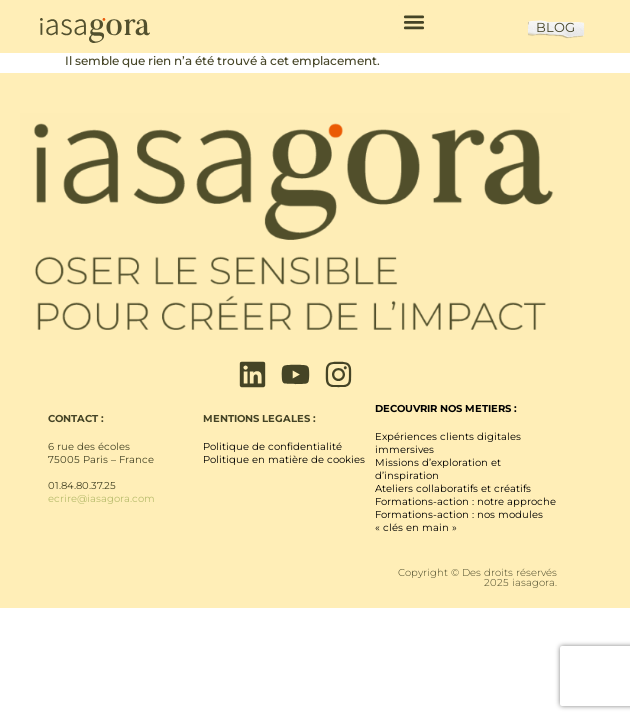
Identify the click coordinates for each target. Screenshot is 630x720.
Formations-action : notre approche (465, 501)
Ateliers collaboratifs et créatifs (453, 488)
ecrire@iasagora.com (101, 498)
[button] (413, 21)
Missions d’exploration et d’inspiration (438, 469)
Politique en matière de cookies (284, 459)
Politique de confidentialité (272, 446)
